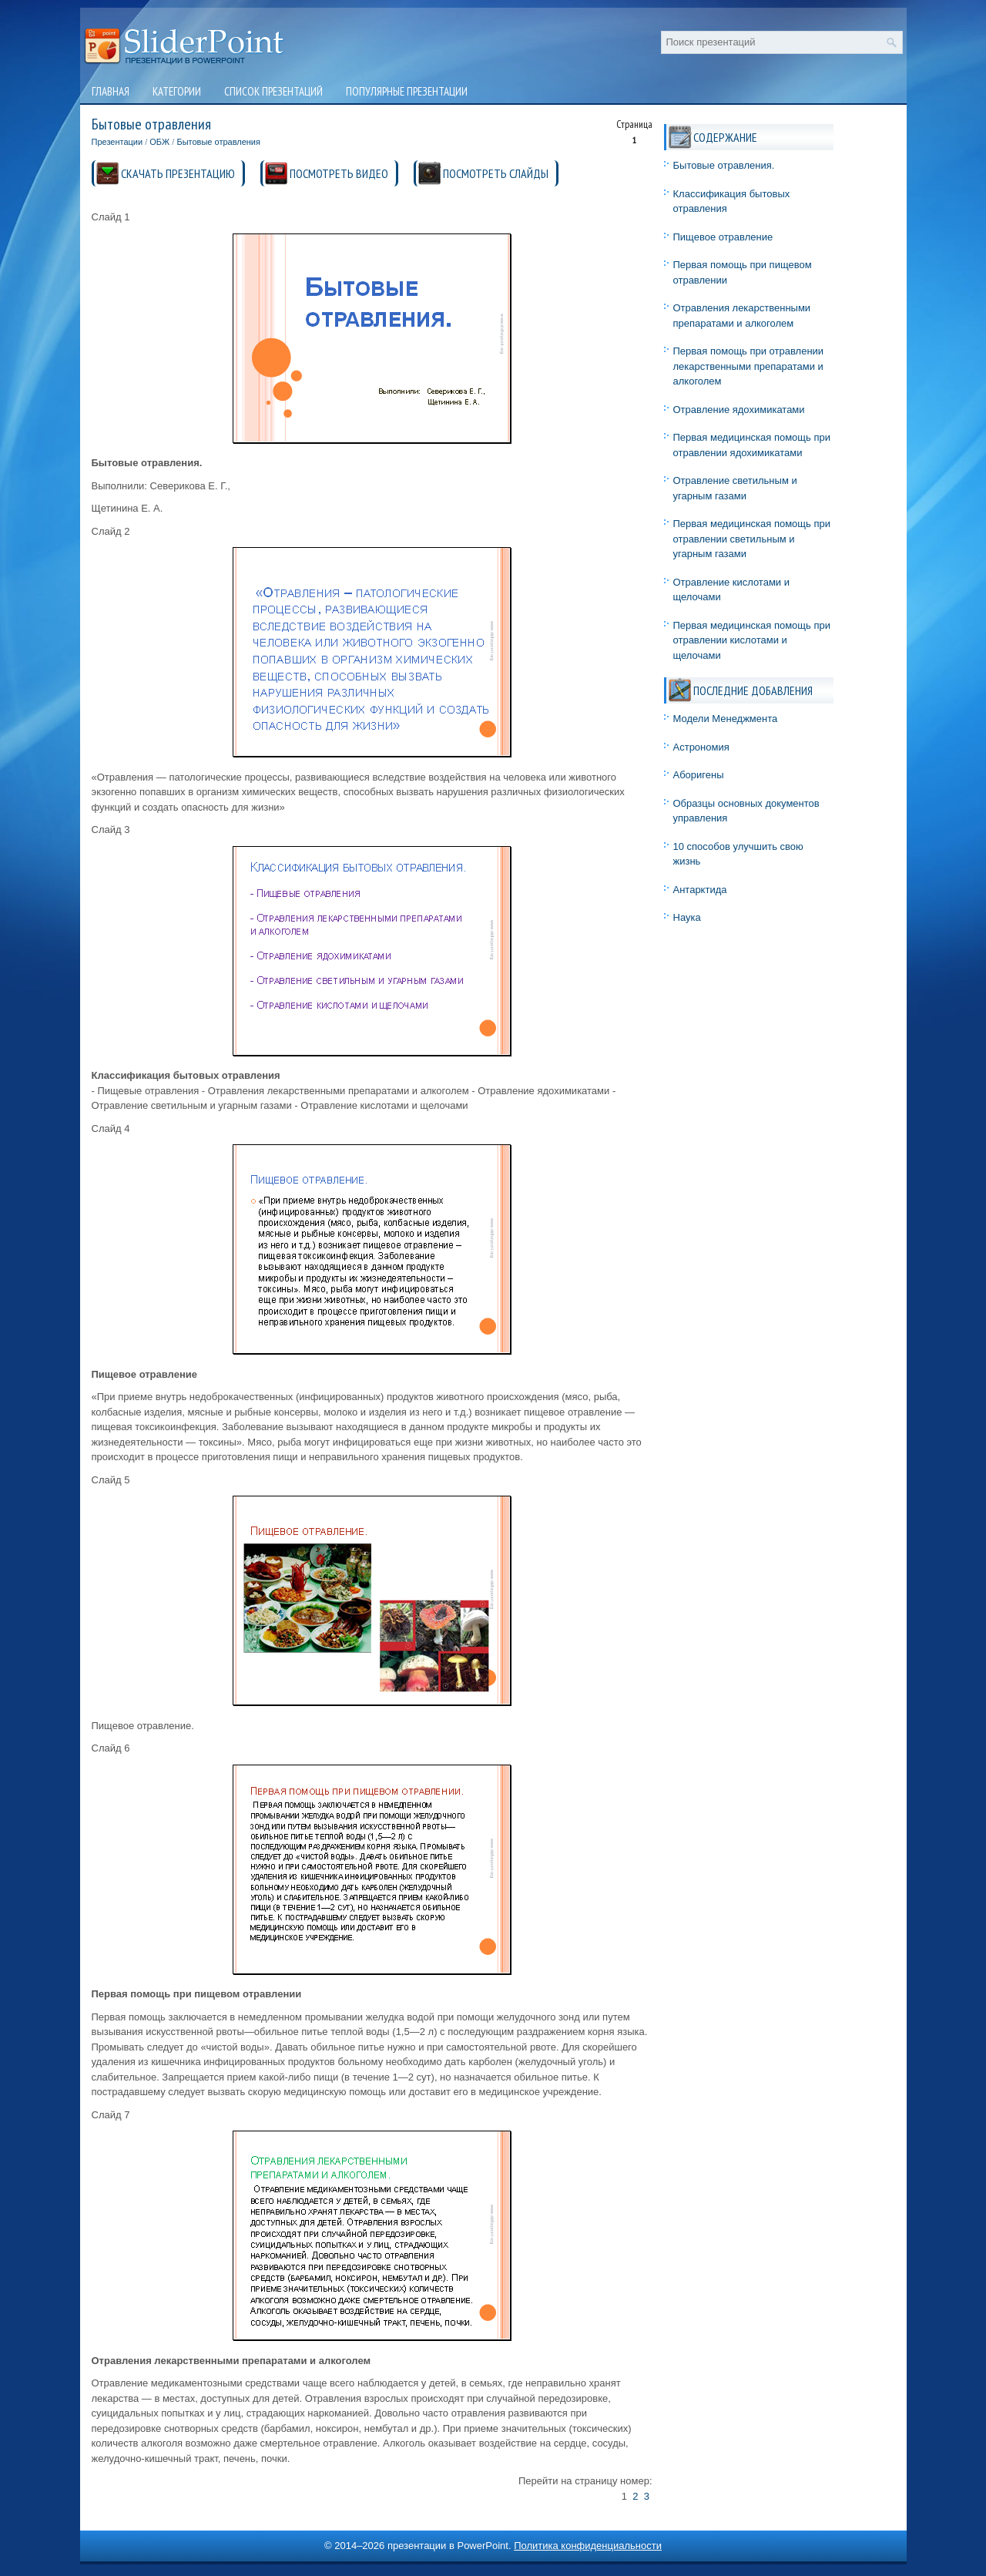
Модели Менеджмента (725, 718)
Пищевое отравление (723, 237)
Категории (177, 91)
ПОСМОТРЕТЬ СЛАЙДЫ (495, 173)
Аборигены (698, 775)
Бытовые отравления (218, 141)
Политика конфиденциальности (588, 2545)
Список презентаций (273, 91)
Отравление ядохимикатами (739, 409)
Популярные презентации (407, 91)
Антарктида (700, 889)
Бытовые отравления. (724, 165)
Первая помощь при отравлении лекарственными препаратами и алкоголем (748, 366)
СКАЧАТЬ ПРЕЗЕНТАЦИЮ (178, 173)
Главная (110, 91)
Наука (687, 917)
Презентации (117, 141)
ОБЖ (159, 141)
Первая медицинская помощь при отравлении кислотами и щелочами (751, 640)
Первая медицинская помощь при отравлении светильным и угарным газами (751, 538)
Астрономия (701, 747)
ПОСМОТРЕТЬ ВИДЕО (339, 173)
